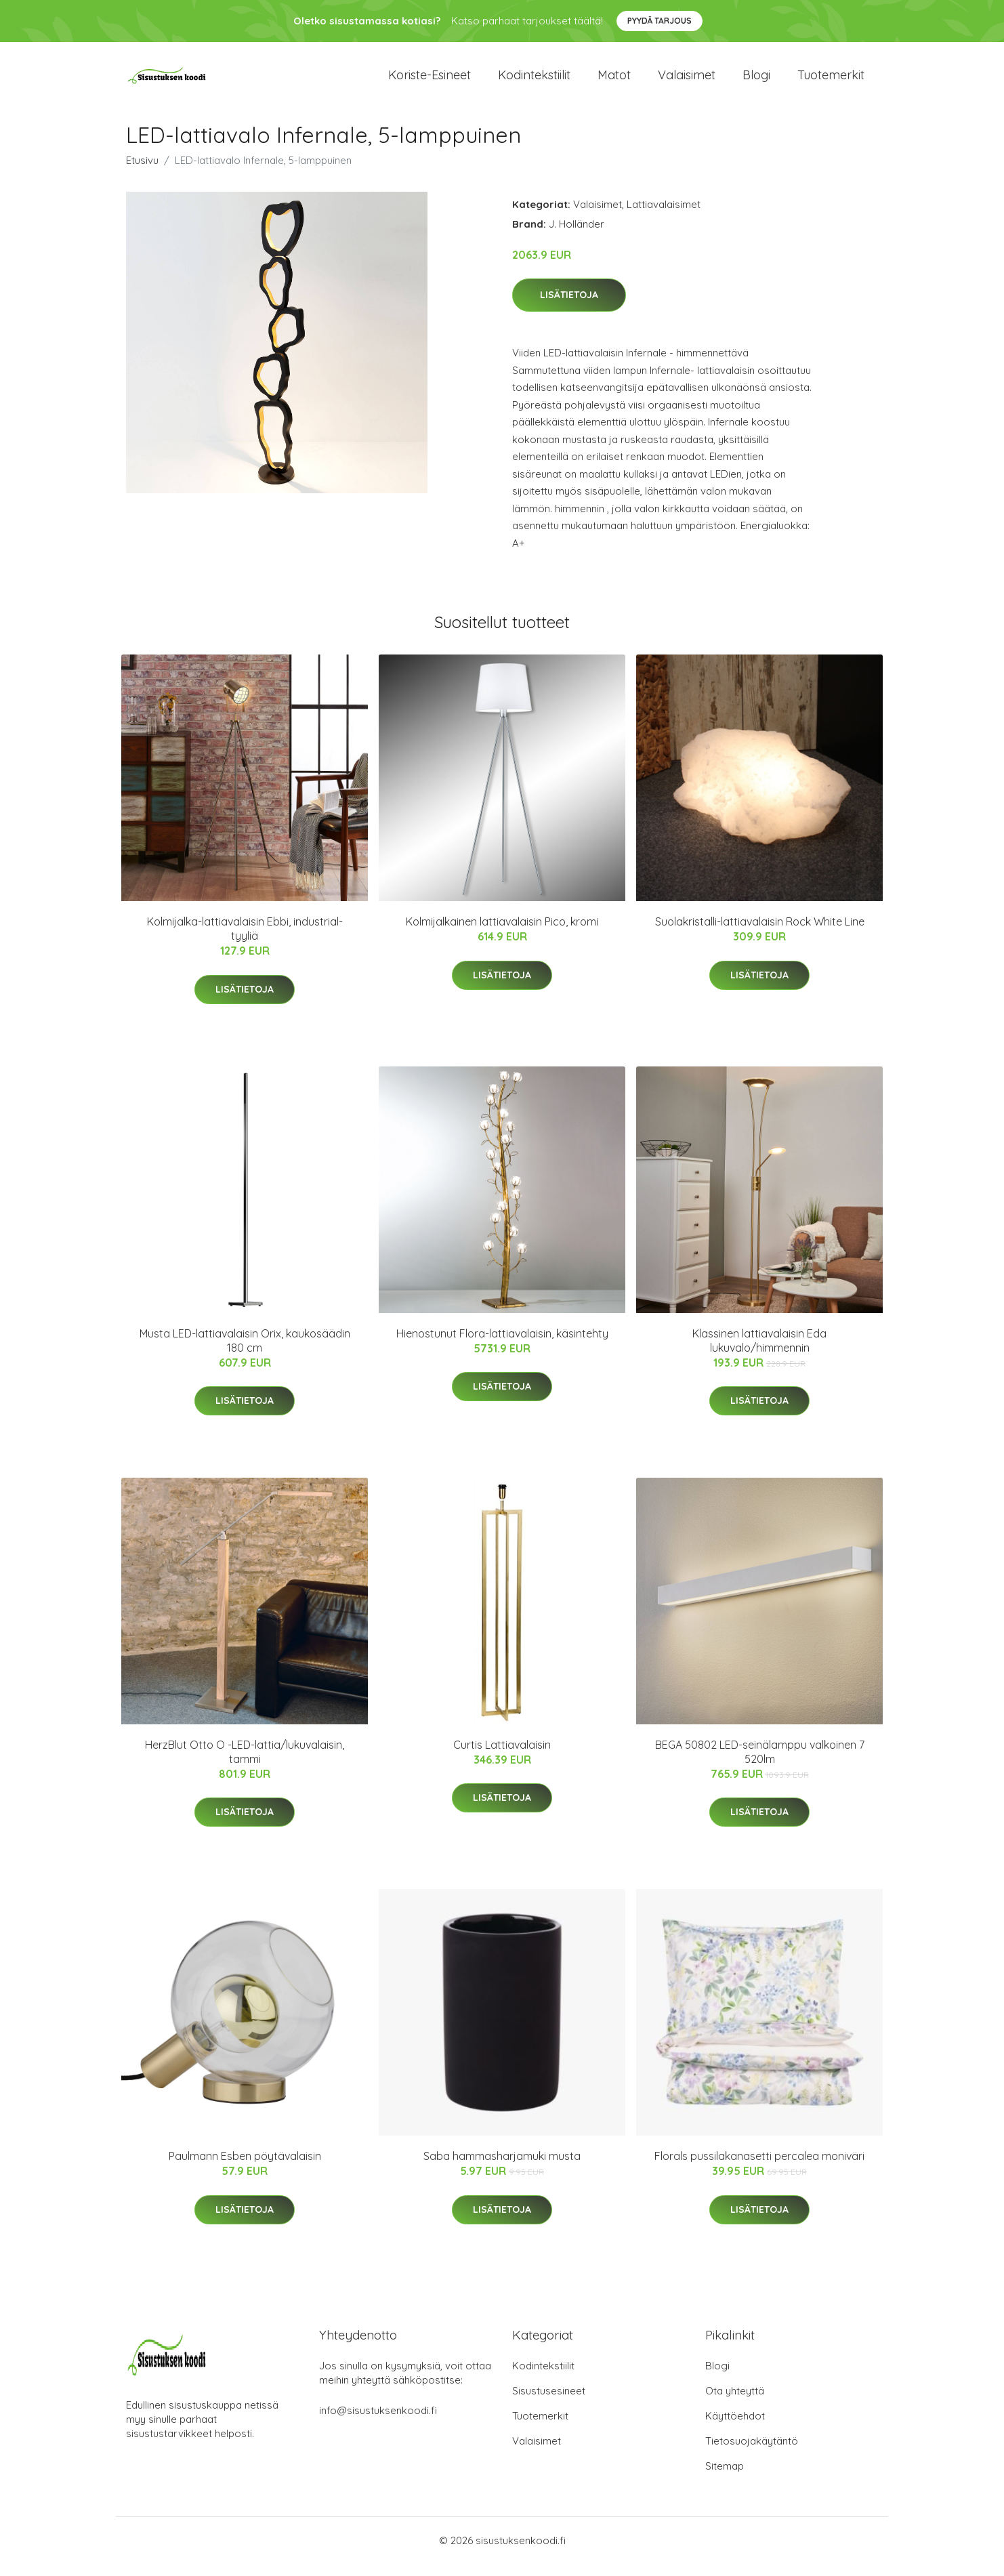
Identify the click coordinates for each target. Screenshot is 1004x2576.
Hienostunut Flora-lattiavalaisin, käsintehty (502, 1345)
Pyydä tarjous (659, 21)
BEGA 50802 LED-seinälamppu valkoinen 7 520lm (759, 1763)
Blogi (756, 81)
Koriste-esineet (429, 81)
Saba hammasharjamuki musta (502, 2168)
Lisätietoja (569, 307)
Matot (614, 81)
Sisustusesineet (548, 2402)
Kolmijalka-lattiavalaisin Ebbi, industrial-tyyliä (245, 941)
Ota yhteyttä (734, 2402)
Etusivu (142, 171)
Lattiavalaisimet (663, 215)
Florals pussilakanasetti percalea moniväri (759, 2168)
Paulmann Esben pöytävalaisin (245, 2168)
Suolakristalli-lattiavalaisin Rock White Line (759, 933)
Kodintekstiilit (534, 81)
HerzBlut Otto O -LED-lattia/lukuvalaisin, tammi (244, 1763)
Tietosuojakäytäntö (751, 2453)
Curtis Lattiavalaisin (502, 1756)
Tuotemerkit (830, 81)
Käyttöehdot (735, 2428)
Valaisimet (686, 81)
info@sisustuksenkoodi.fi (378, 2422)
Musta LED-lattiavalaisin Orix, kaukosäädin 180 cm (245, 1352)
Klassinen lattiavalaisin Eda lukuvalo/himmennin (759, 1352)
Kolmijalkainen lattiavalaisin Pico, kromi (502, 933)
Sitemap (724, 2478)
